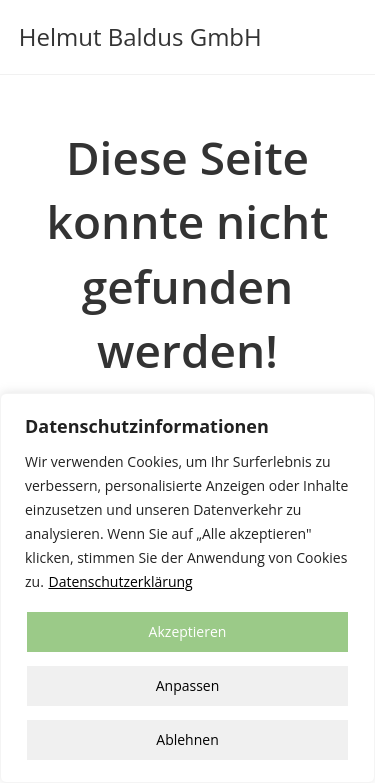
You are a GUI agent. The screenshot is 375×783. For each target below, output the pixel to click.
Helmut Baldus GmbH (140, 36)
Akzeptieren (188, 631)
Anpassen (188, 685)
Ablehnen (187, 739)
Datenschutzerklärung (120, 581)
